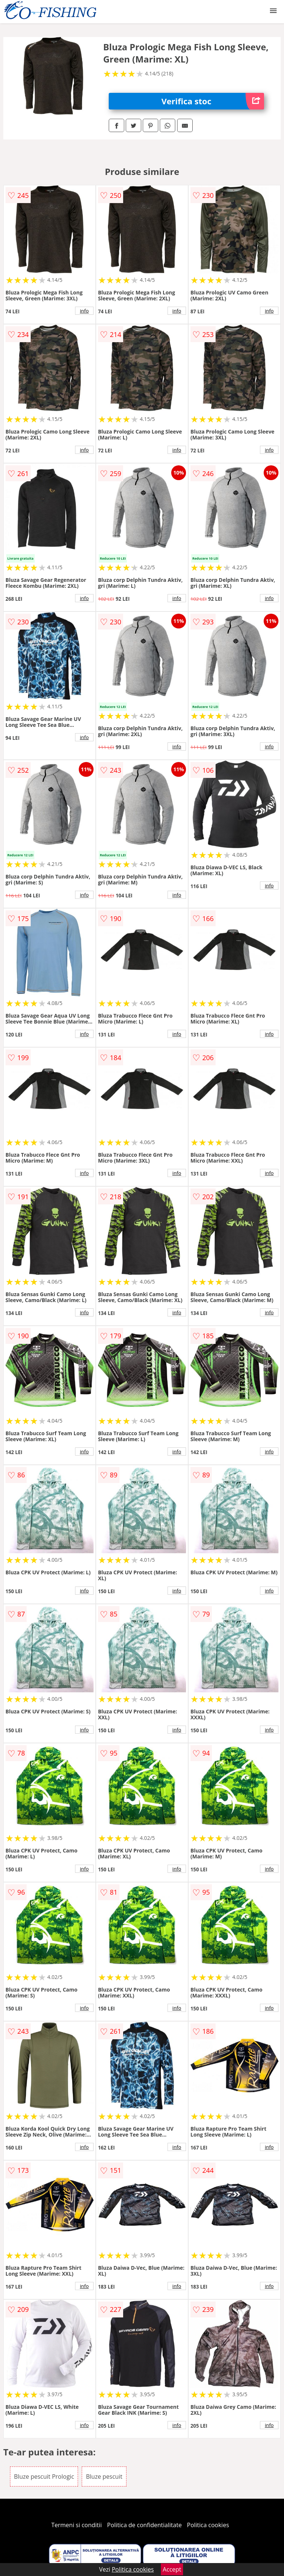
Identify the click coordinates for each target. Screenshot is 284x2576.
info (84, 310)
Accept (172, 2569)
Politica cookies (208, 2525)
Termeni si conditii (76, 2525)
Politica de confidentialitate (144, 2525)
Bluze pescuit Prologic (44, 2476)
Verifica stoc (213, 101)
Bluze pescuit (104, 2476)
